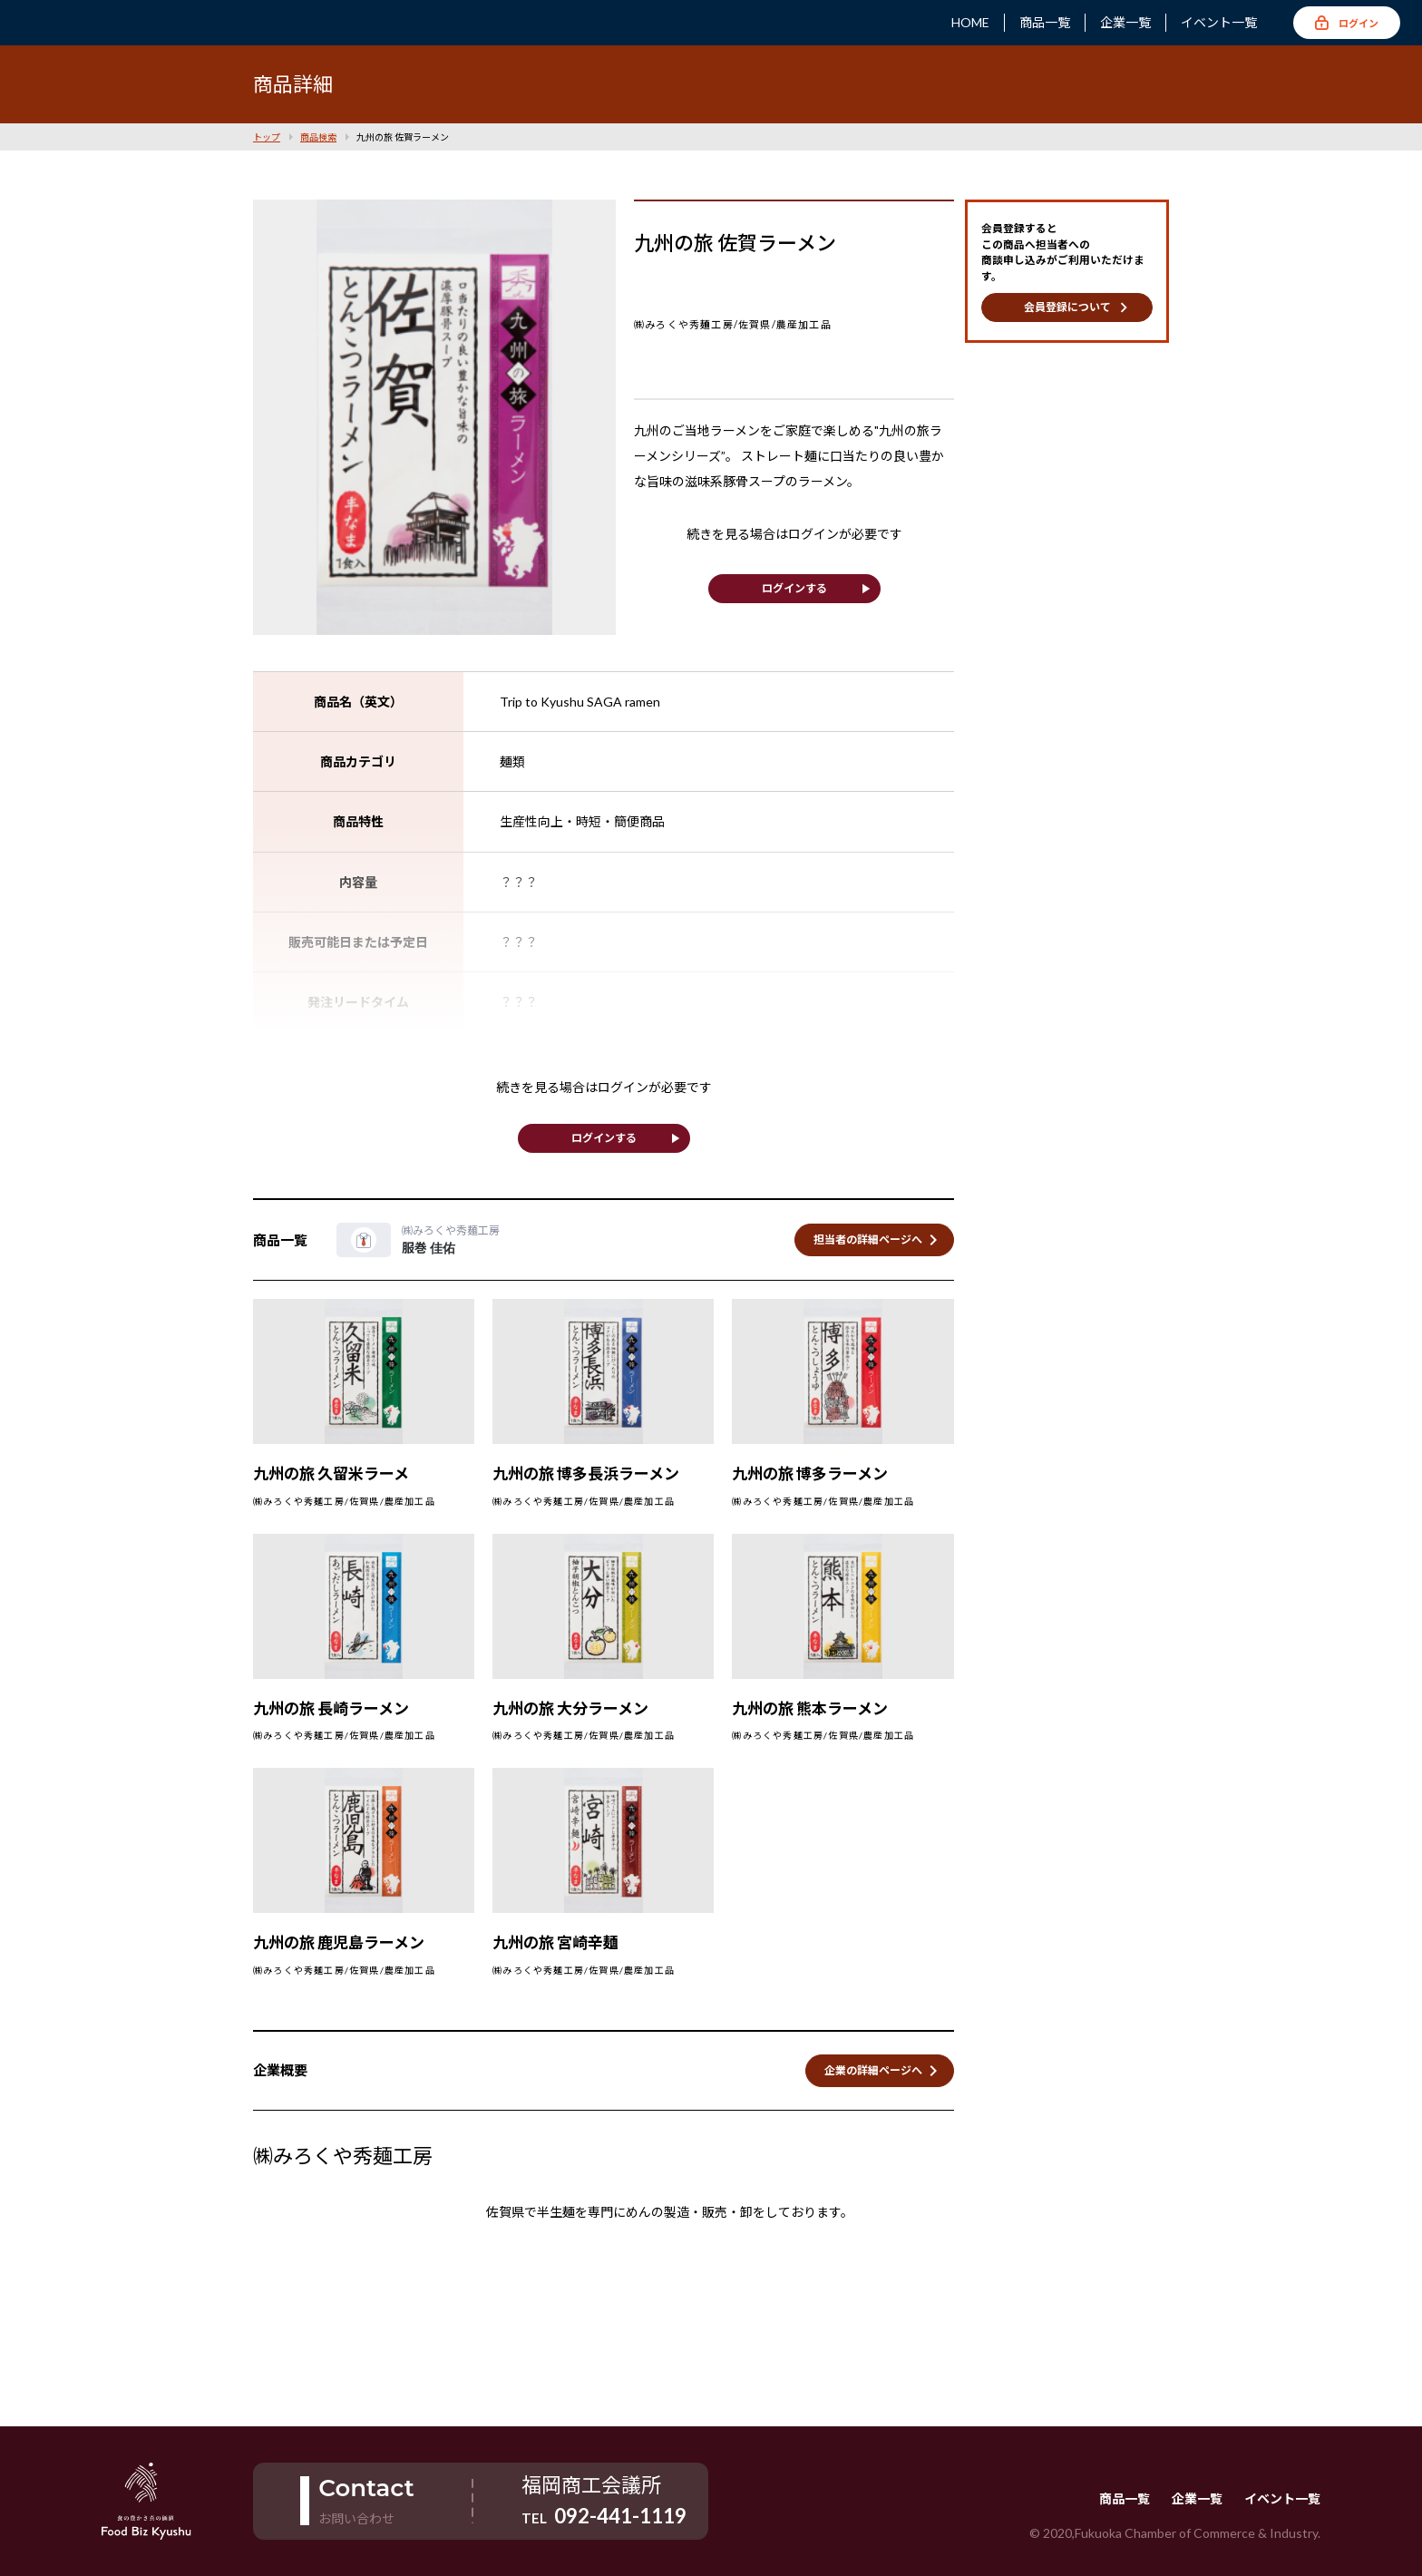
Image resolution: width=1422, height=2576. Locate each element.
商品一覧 (1044, 22)
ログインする (794, 588)
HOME (970, 22)
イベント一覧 (1219, 22)
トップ (266, 137)
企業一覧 (1125, 22)
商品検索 (318, 137)
